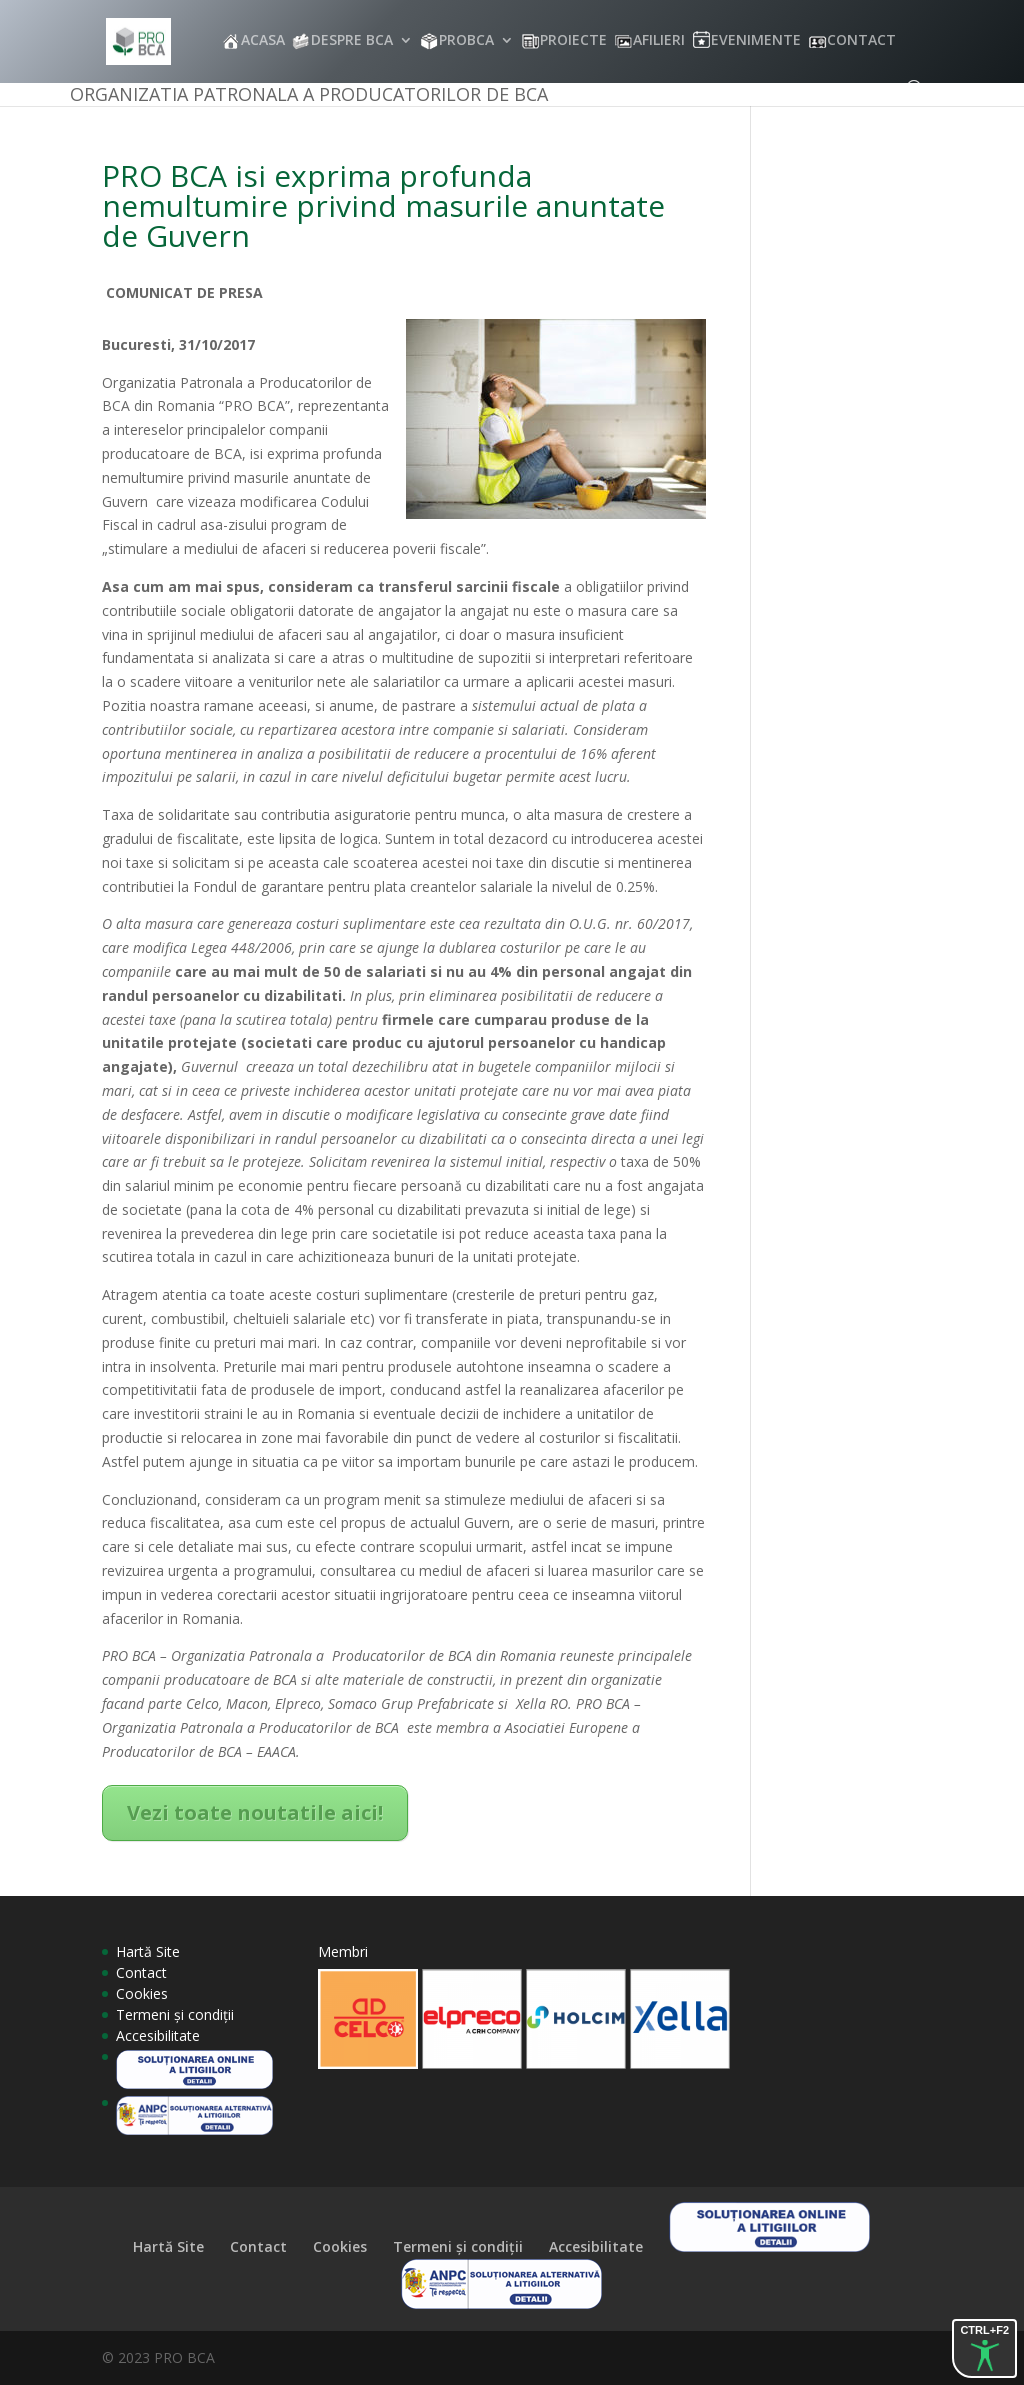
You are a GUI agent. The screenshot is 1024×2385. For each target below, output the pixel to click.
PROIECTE (573, 41)
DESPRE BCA (352, 41)
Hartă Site (148, 1951)
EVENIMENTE (756, 41)
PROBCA (466, 41)
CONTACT (861, 41)
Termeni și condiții (175, 2014)
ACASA (263, 41)
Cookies (142, 1993)
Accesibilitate (158, 2035)
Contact (141, 1972)
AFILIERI (659, 41)
